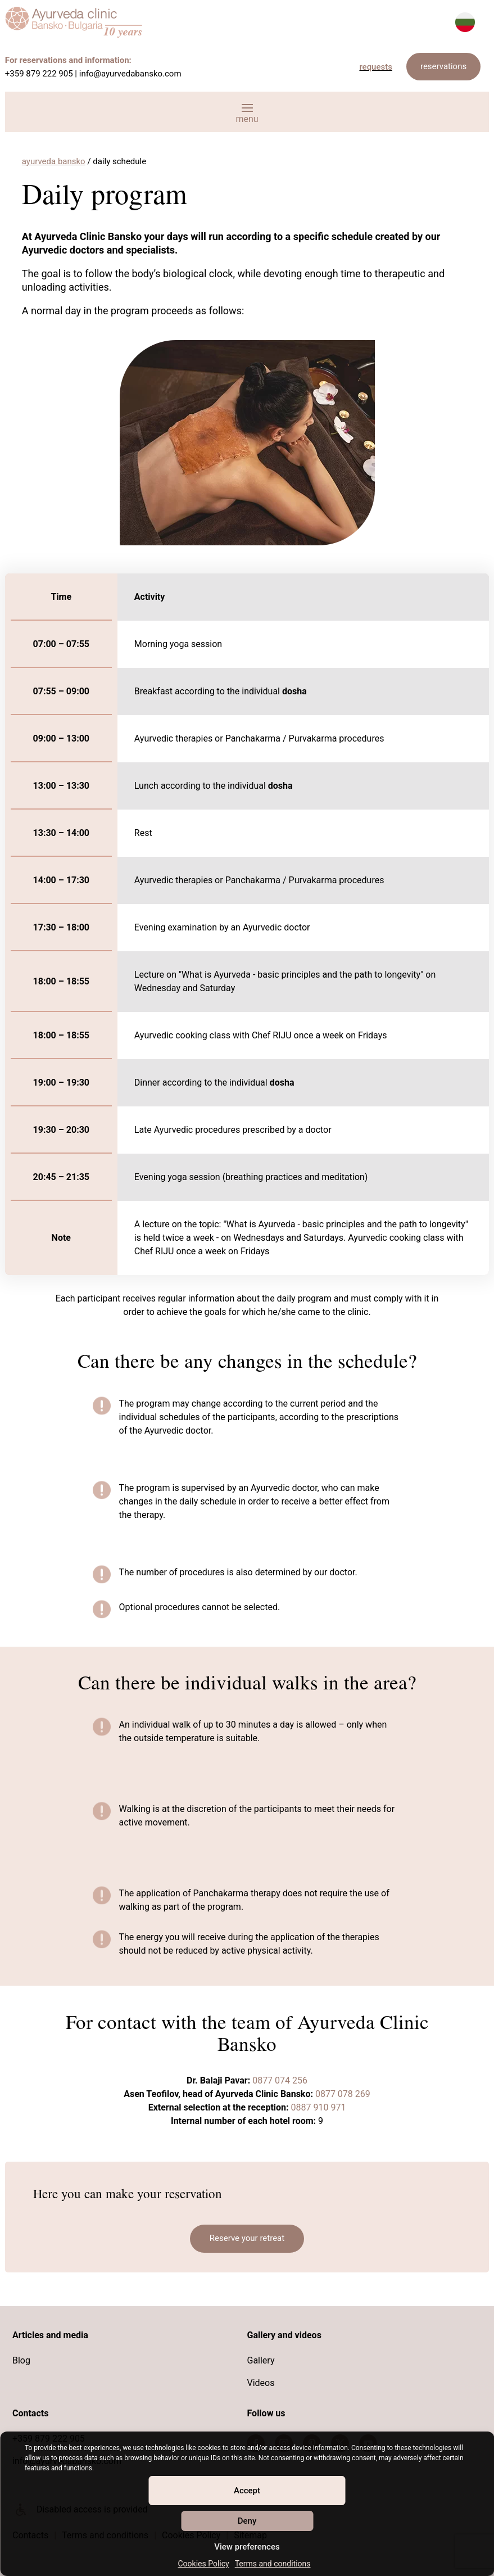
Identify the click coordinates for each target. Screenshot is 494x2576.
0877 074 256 (279, 2080)
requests (375, 67)
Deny (247, 2521)
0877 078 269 (341, 2094)
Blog (21, 2360)
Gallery (260, 2360)
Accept (247, 2490)
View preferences (246, 2547)
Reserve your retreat (247, 2238)
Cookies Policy (203, 2563)
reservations (443, 66)
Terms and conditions (273, 2563)
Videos (260, 2383)
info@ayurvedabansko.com (130, 74)
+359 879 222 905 (39, 74)
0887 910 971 (318, 2107)
